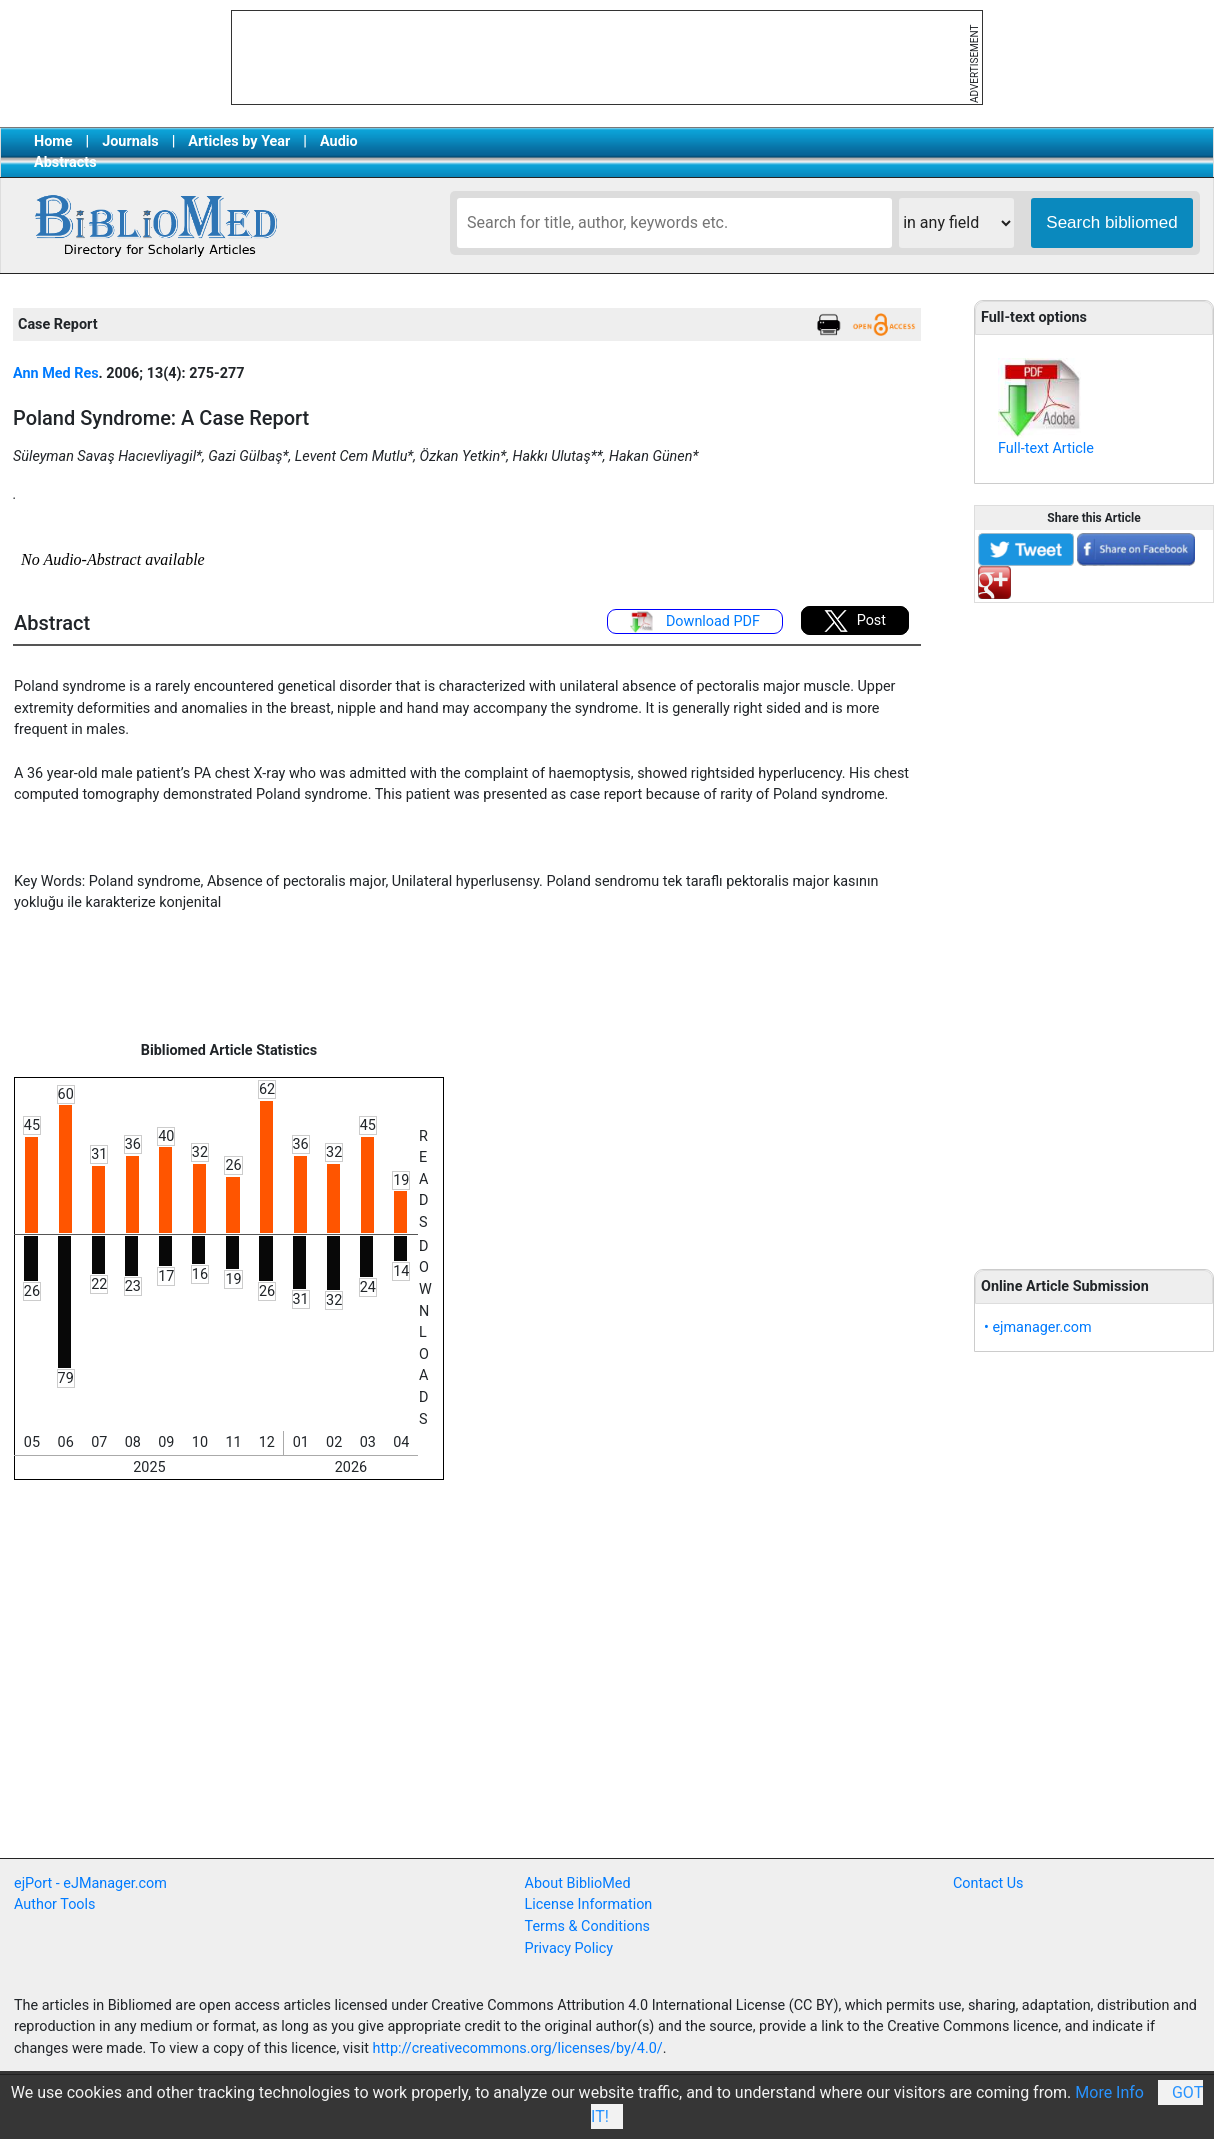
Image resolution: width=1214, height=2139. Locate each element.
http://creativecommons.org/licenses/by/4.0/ (518, 2048)
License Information (589, 1904)
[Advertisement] (1094, 925)
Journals (130, 141)
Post (855, 621)
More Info (1109, 2092)
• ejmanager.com (1038, 1327)
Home (53, 141)
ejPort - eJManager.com (90, 1883)
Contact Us (988, 1883)
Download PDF (695, 622)
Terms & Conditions (587, 1926)
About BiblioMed (578, 1883)
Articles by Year (239, 141)
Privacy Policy (569, 1948)
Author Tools (54, 1904)
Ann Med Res (56, 373)
